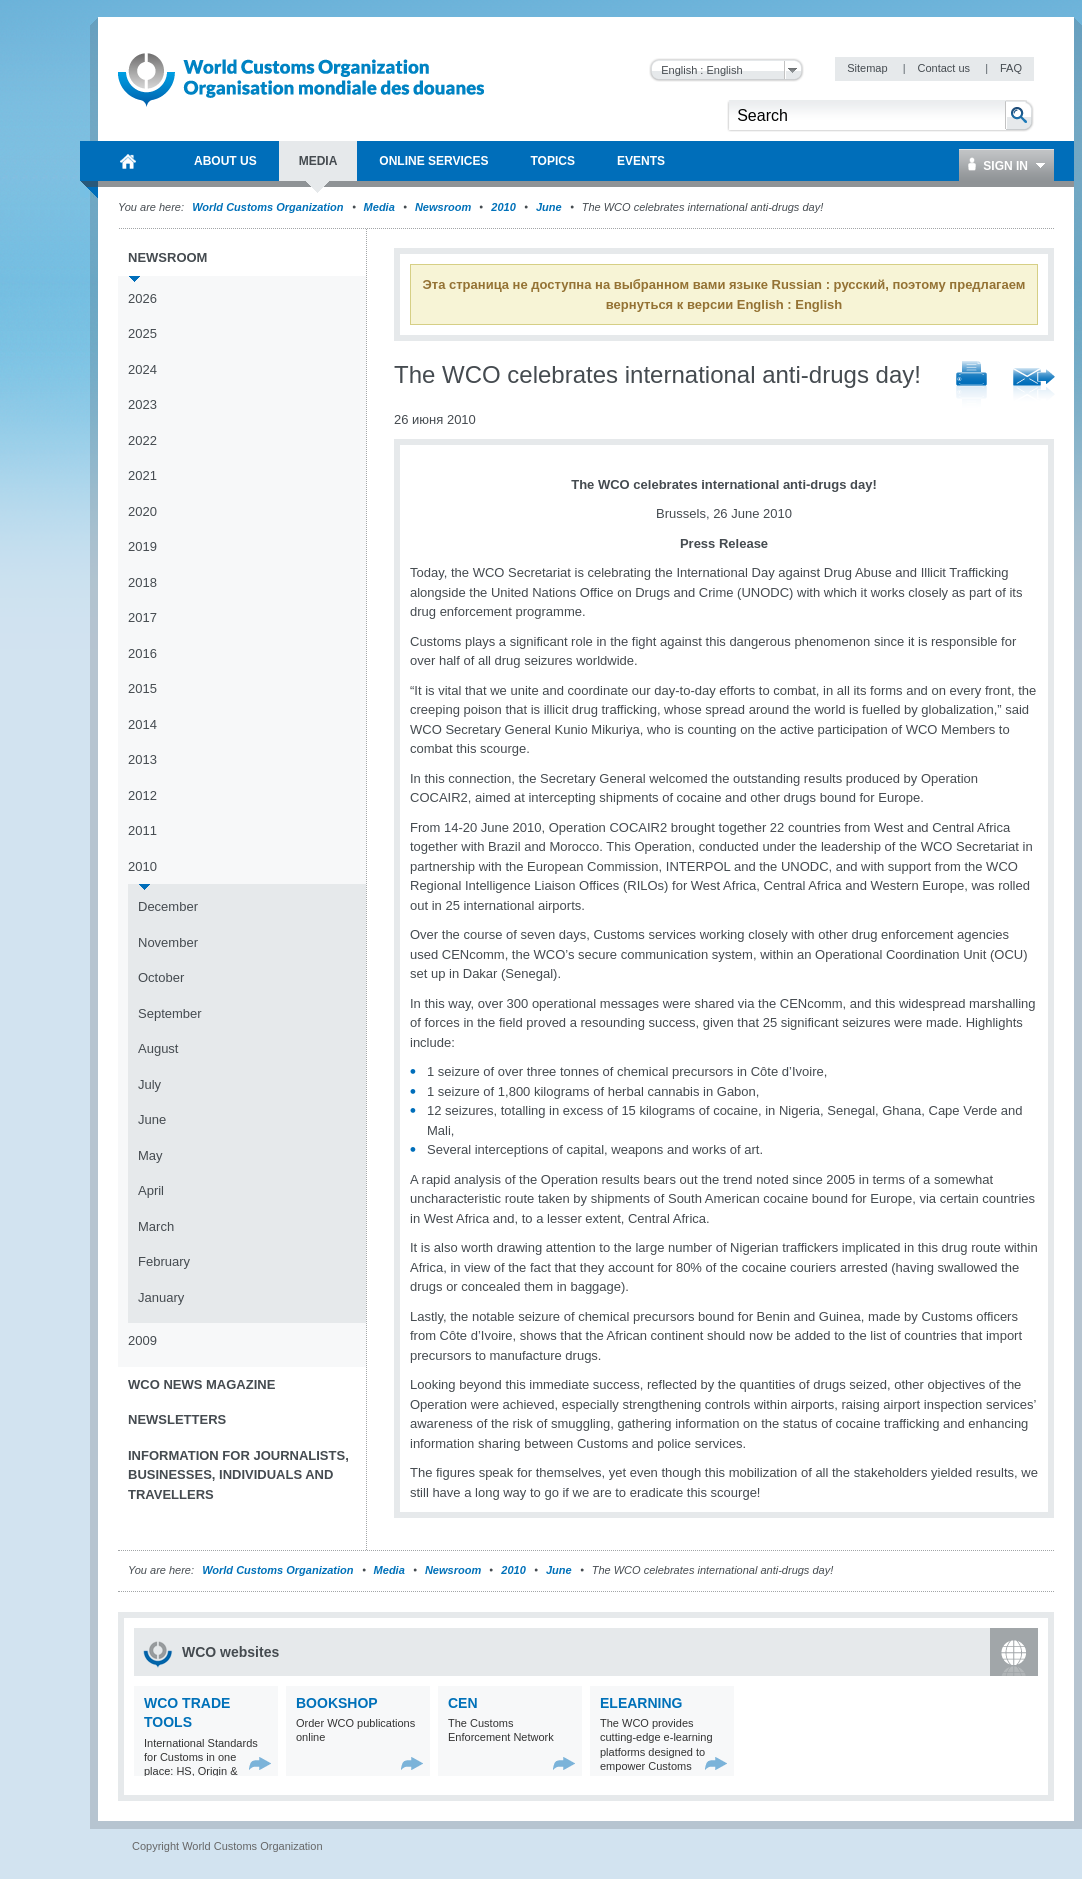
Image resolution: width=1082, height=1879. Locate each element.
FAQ (1011, 68)
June (549, 207)
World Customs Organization (269, 207)
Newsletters (177, 1419)
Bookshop (337, 1703)
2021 (142, 475)
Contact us (945, 68)
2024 (142, 369)
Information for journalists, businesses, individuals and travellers (238, 1475)
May (150, 1155)
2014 (142, 724)
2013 (142, 759)
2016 (142, 653)
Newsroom (443, 207)
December (168, 906)
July (149, 1084)
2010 (503, 207)
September (170, 1013)
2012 (142, 795)
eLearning (641, 1703)
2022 (142, 440)
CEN (463, 1703)
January (161, 1297)
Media (379, 207)
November (168, 942)
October (161, 977)
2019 (142, 546)
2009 (142, 1340)
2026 (142, 298)
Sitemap (868, 68)
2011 (142, 830)
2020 (142, 511)
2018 (142, 582)
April (151, 1190)
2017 (142, 617)
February (164, 1261)
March (156, 1226)
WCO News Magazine (201, 1384)
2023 (142, 404)
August (158, 1048)
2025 (142, 333)
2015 (142, 688)
